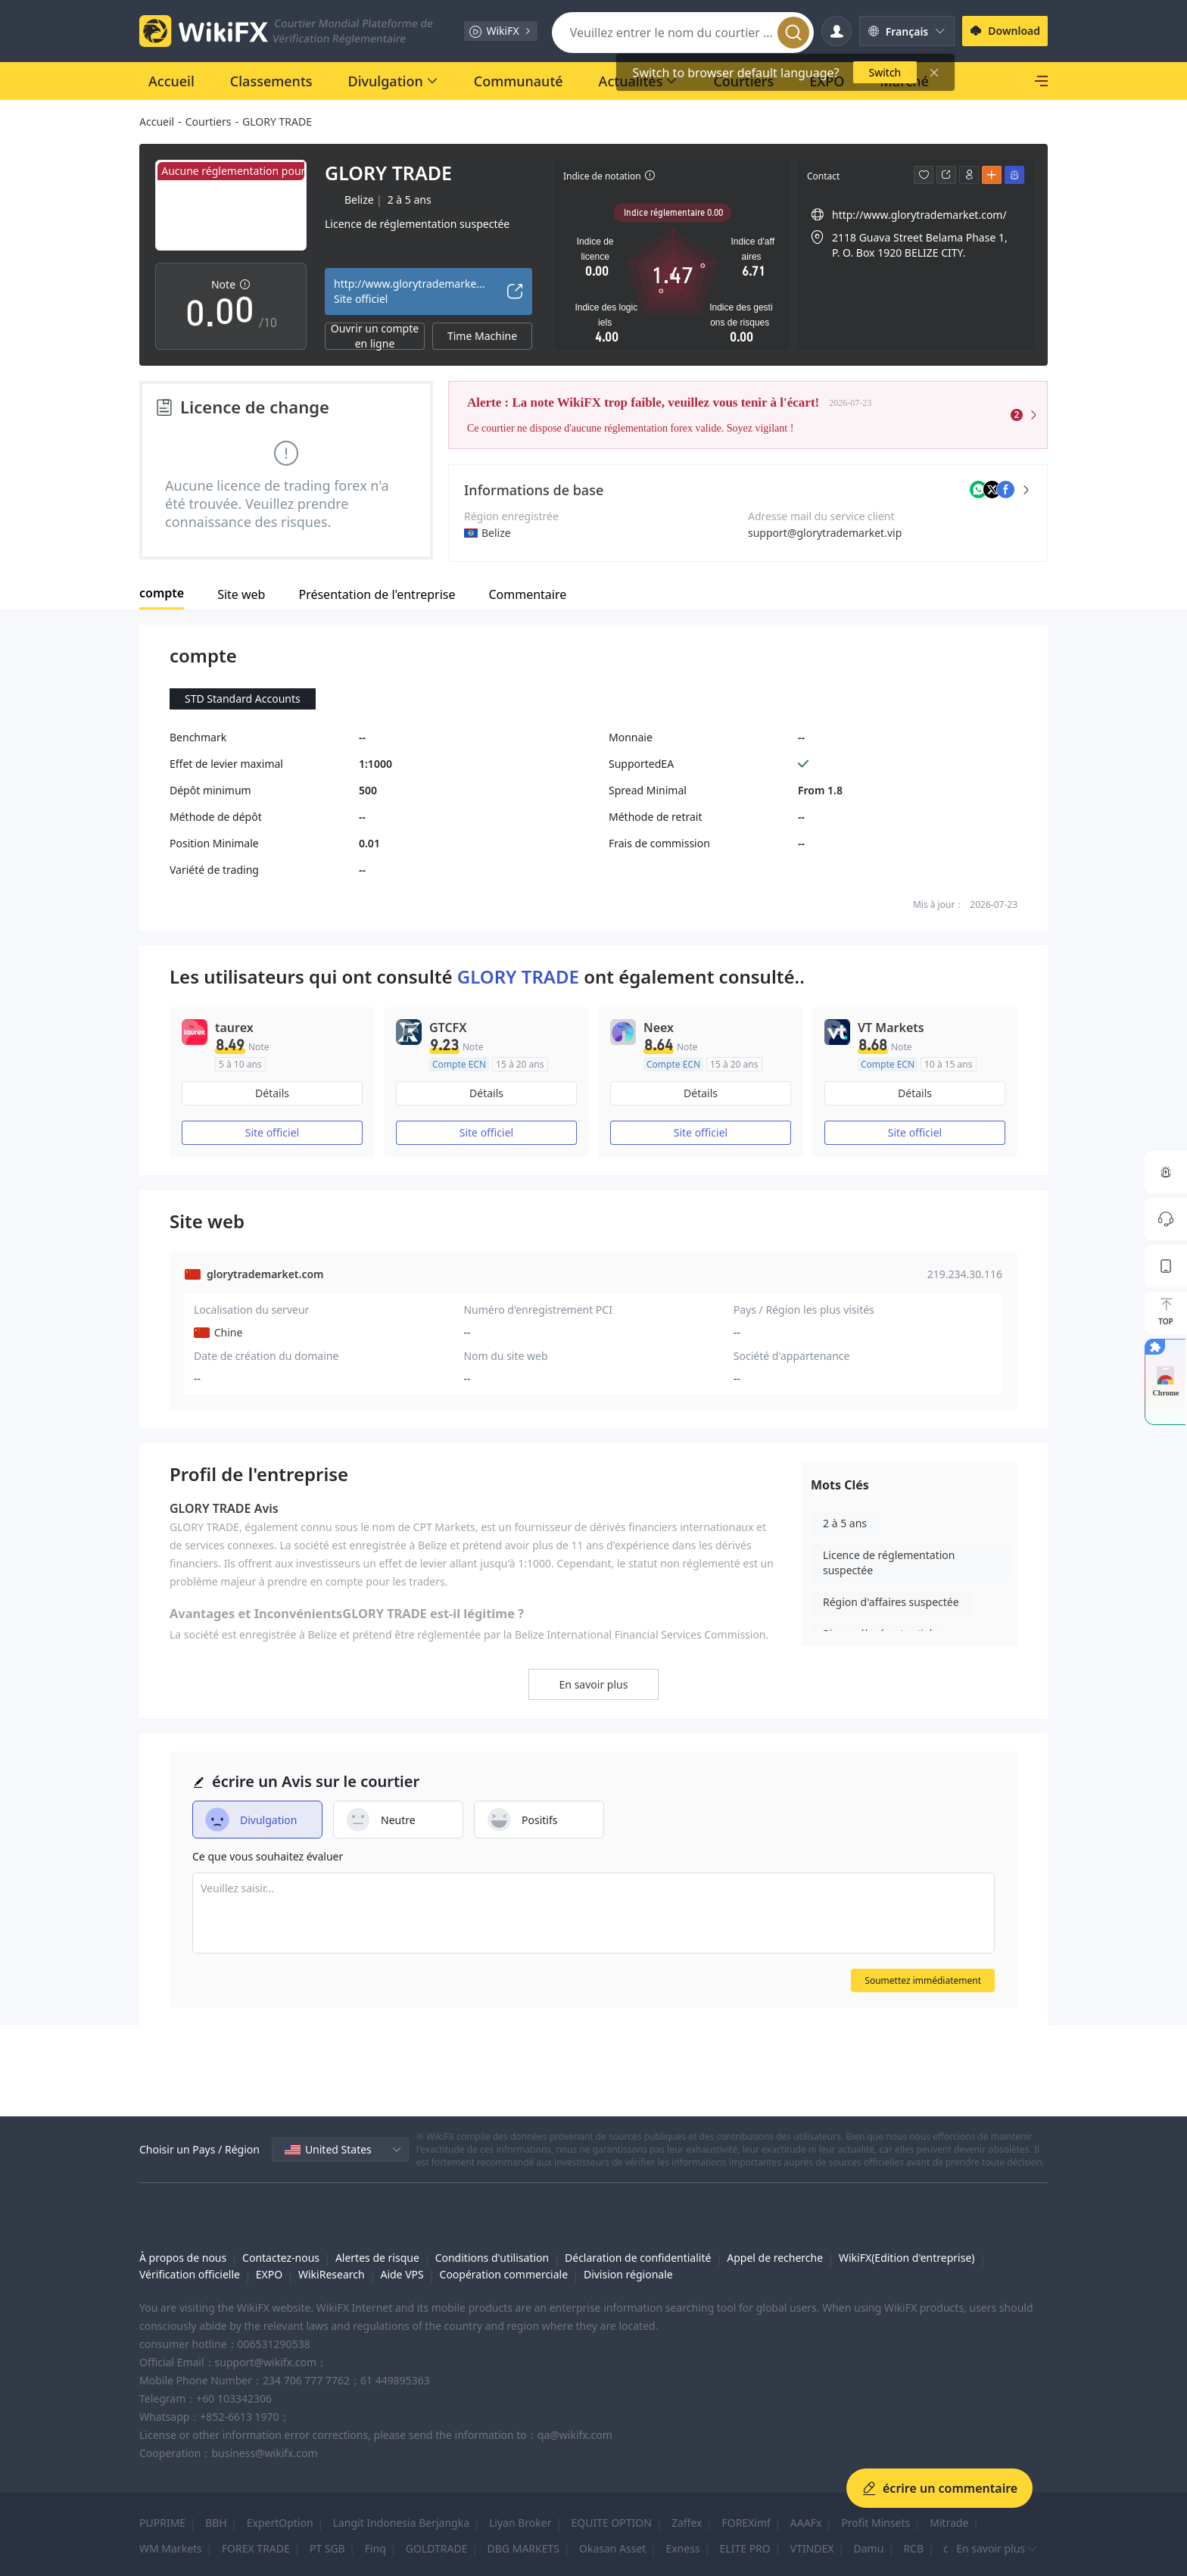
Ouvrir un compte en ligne (375, 336)
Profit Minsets (875, 2522)
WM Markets (170, 2548)
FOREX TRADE (256, 2548)
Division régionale (628, 2274)
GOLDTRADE (437, 2548)
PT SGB (327, 2548)
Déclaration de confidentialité (638, 2257)
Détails (272, 1093)
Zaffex (687, 2522)
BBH (216, 2522)
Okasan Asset (612, 2548)
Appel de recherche (775, 2257)
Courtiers (208, 121)
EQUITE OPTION (611, 2522)
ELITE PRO (745, 2548)
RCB (913, 2548)
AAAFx (806, 2522)
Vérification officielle (189, 2274)
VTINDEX (812, 2548)
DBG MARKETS (523, 2548)
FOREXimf (745, 2522)
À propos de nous (182, 2257)
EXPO (269, 2274)
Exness (682, 2548)
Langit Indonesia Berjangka (401, 2522)
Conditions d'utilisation (492, 2257)
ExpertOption (280, 2522)
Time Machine (482, 336)
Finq (375, 2548)
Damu (869, 2548)
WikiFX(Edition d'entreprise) (907, 2257)
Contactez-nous (280, 2257)
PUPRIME (162, 2522)
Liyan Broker (520, 2522)
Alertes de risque (377, 2257)
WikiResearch (331, 2274)
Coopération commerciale (504, 2274)
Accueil (156, 121)
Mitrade (949, 2522)
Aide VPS (401, 2274)
